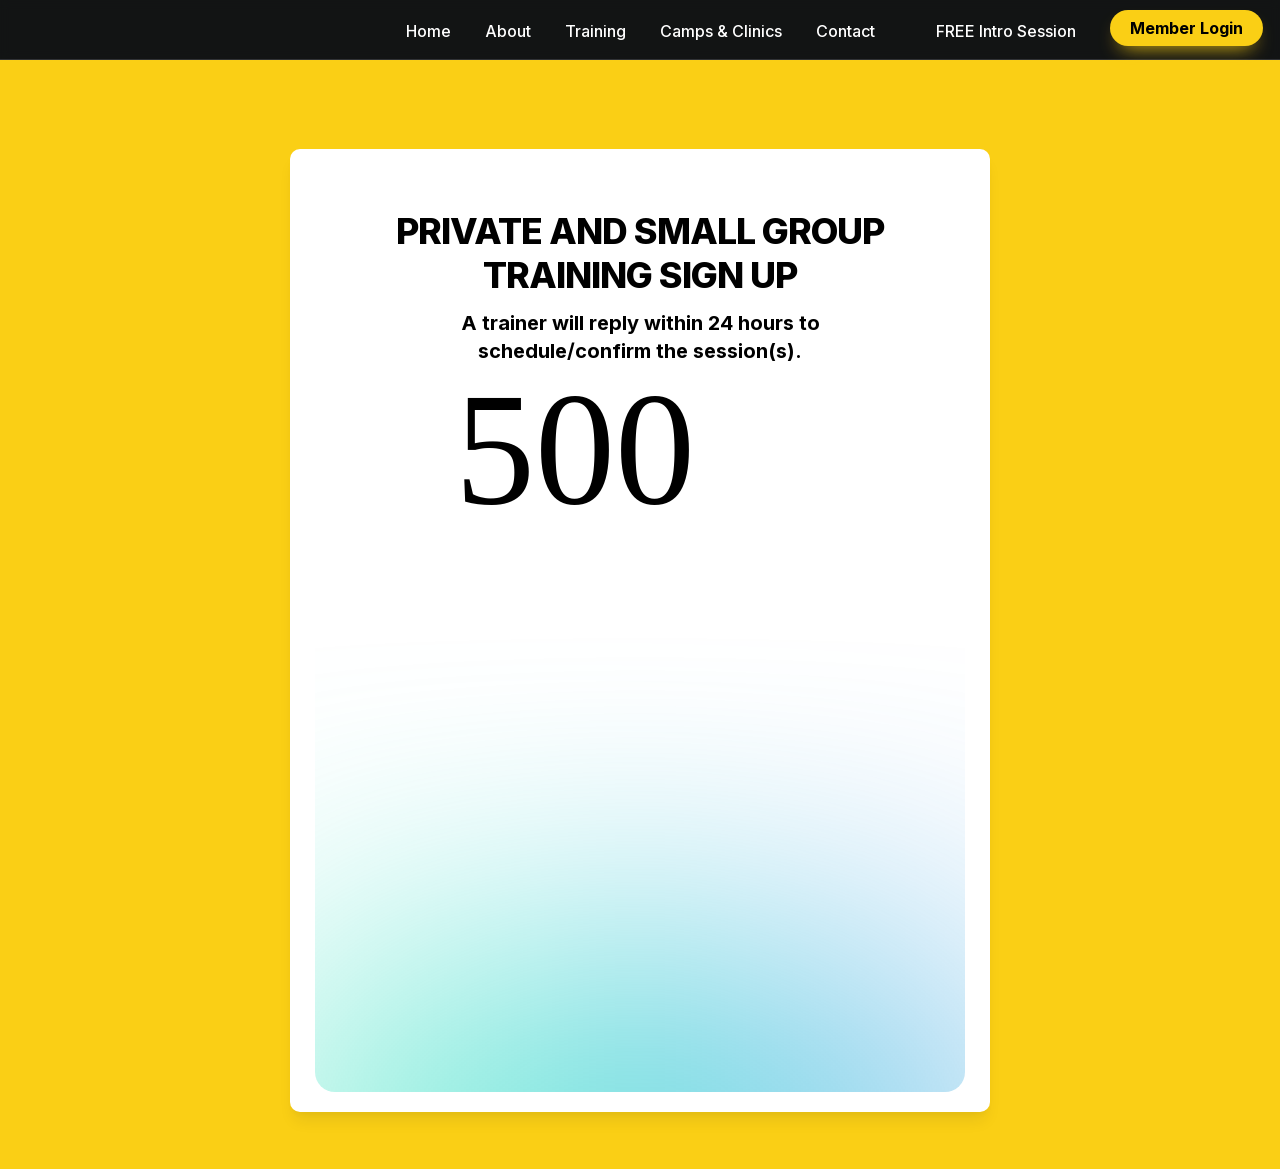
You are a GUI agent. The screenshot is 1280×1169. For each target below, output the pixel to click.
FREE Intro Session (1006, 31)
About (508, 31)
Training (595, 31)
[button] (32, 30)
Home (428, 31)
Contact (845, 31)
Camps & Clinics (721, 31)
